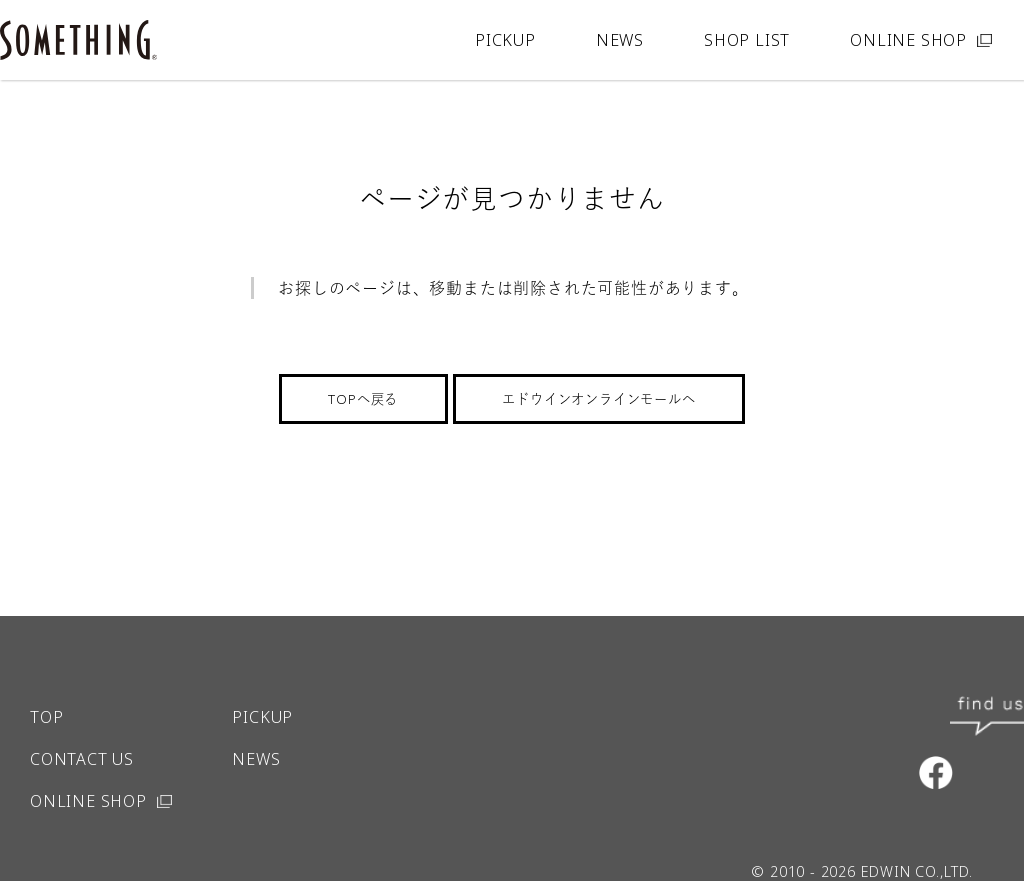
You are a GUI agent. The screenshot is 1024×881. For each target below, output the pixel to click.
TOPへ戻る (363, 399)
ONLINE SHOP (908, 40)
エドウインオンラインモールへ (598, 399)
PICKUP (505, 40)
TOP (46, 677)
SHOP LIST (747, 40)
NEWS (620, 40)
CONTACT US (82, 719)
